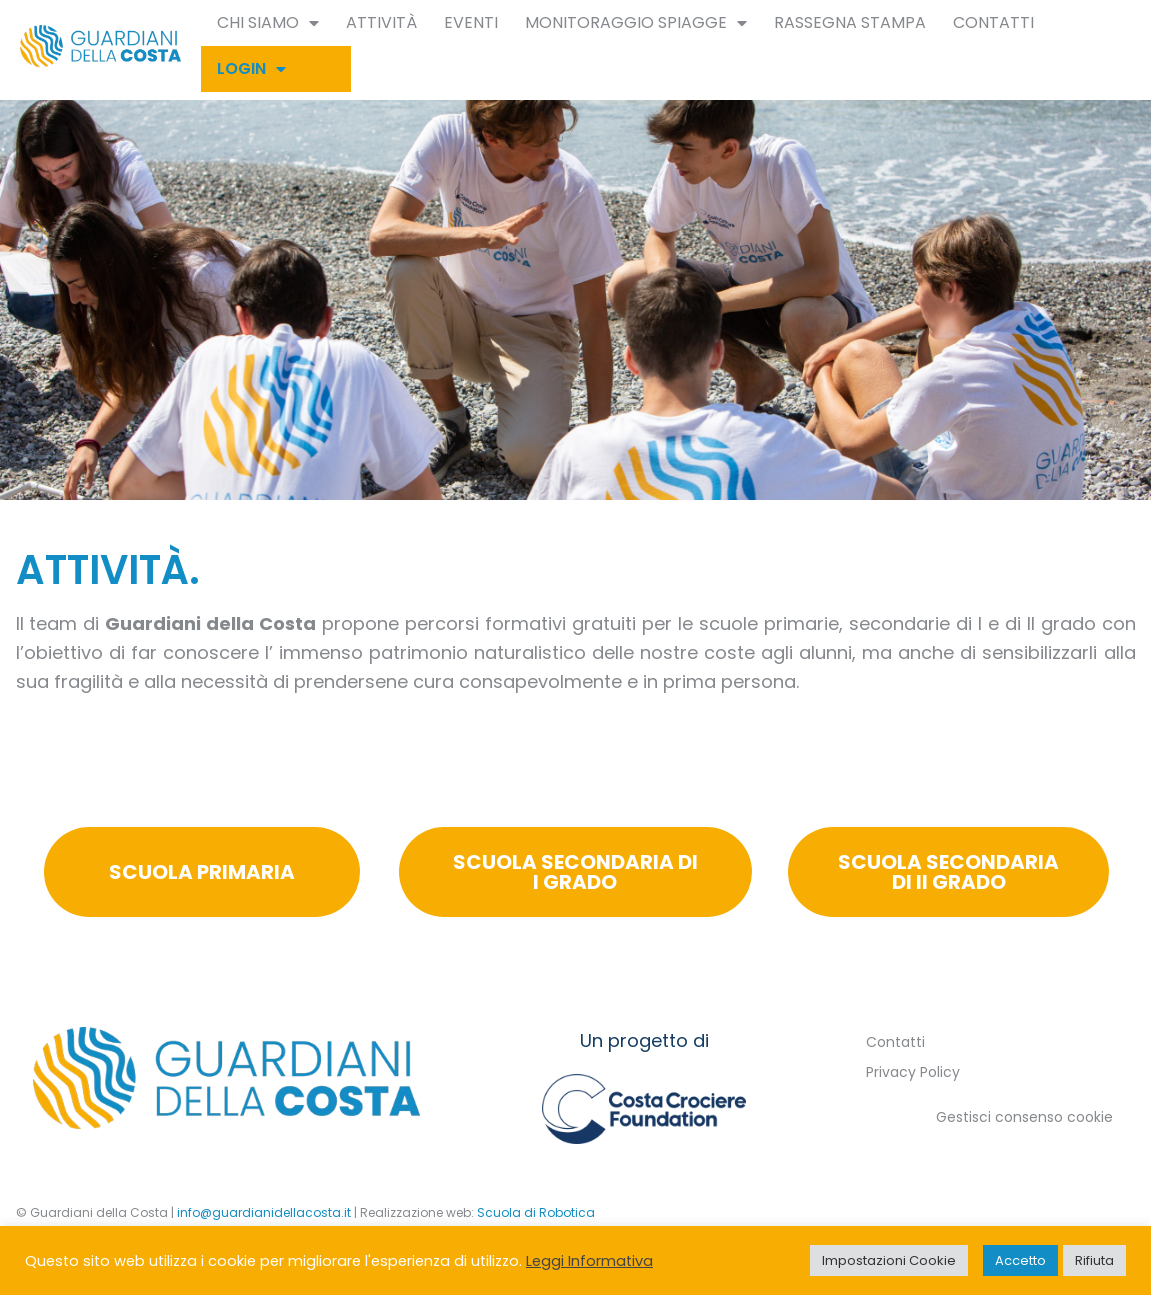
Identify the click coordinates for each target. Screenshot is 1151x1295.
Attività (381, 22)
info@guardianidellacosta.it (264, 1212)
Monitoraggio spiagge (636, 23)
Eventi (471, 22)
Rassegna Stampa (850, 22)
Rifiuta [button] (1094, 1260)
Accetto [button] (1020, 1260)
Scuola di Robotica (536, 1212)
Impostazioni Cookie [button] (889, 1260)
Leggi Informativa (589, 1261)
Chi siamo (268, 23)
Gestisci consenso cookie (1024, 1117)
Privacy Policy (913, 1072)
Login (251, 69)
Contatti (993, 22)
